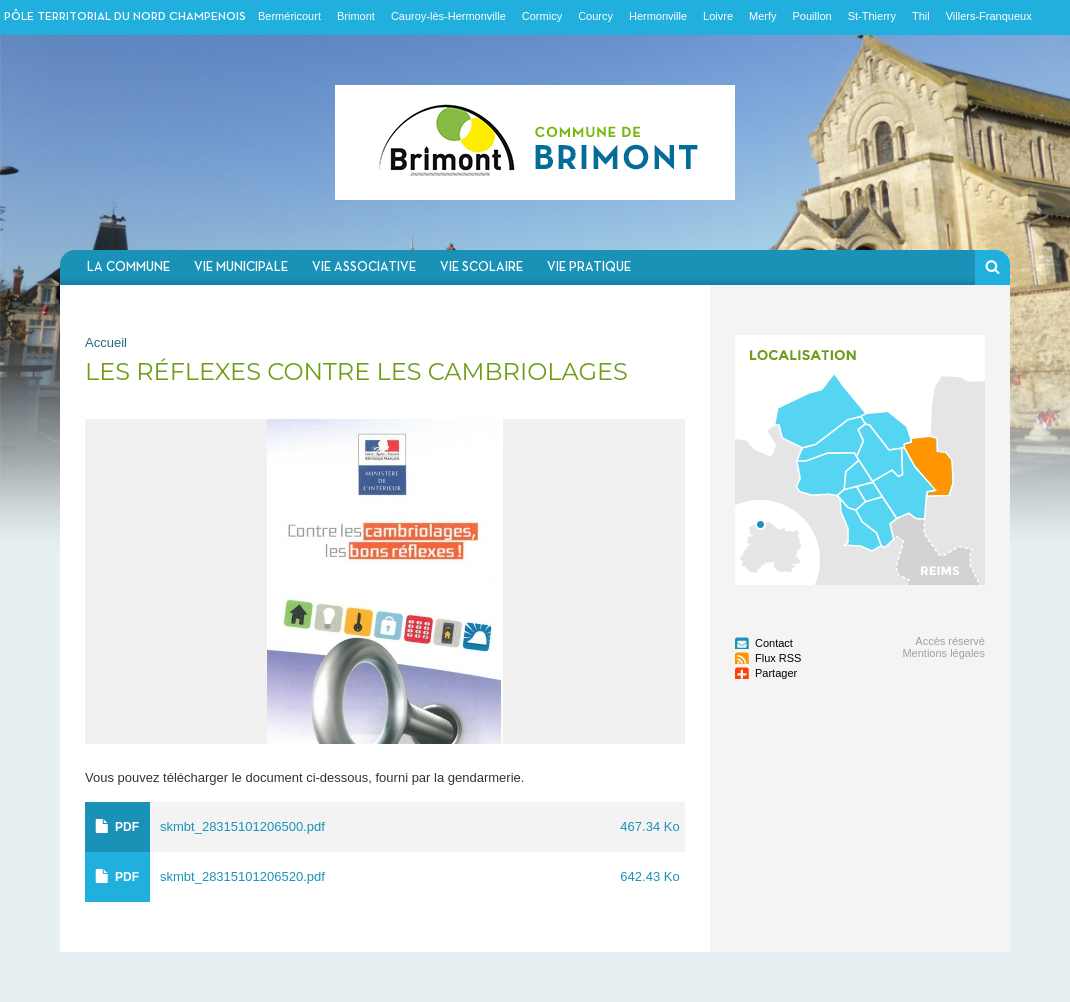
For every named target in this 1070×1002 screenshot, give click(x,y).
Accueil (106, 342)
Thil (921, 16)
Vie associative (364, 267)
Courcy (595, 16)
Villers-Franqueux (989, 16)
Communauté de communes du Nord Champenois (535, 142)
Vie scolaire (481, 267)
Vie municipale (241, 267)
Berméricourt (289, 16)
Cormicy (542, 16)
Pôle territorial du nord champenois (125, 17)
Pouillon (812, 16)
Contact (774, 643)
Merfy (763, 16)
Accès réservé (950, 641)
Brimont (356, 16)
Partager (776, 673)
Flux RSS (778, 658)
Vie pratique (589, 267)
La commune (128, 267)
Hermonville (658, 16)
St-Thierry (872, 16)
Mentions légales (943, 653)
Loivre (718, 16)
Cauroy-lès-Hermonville (448, 16)
